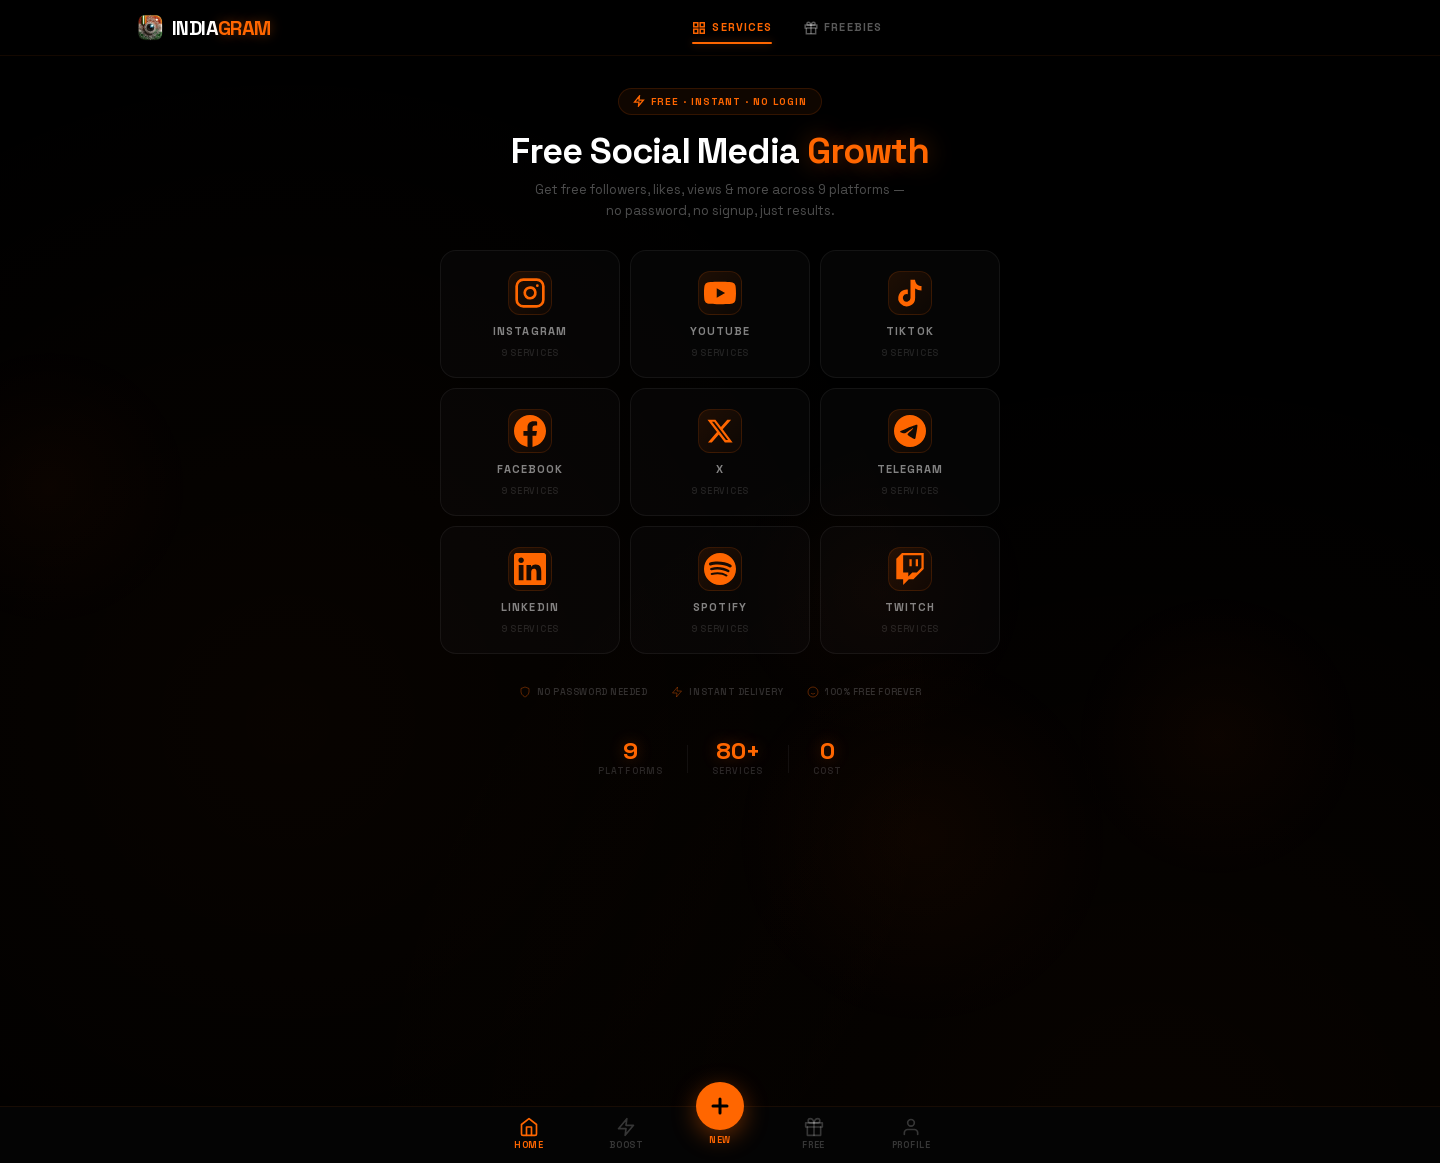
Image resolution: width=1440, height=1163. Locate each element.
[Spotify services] (720, 590)
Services (732, 27)
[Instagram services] (530, 314)
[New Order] (720, 1106)
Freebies (843, 27)
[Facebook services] (530, 452)
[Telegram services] (910, 452)
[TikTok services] (910, 314)
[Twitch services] (910, 590)
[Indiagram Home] (203, 28)
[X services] (720, 452)
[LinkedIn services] (530, 590)
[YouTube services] (720, 314)
